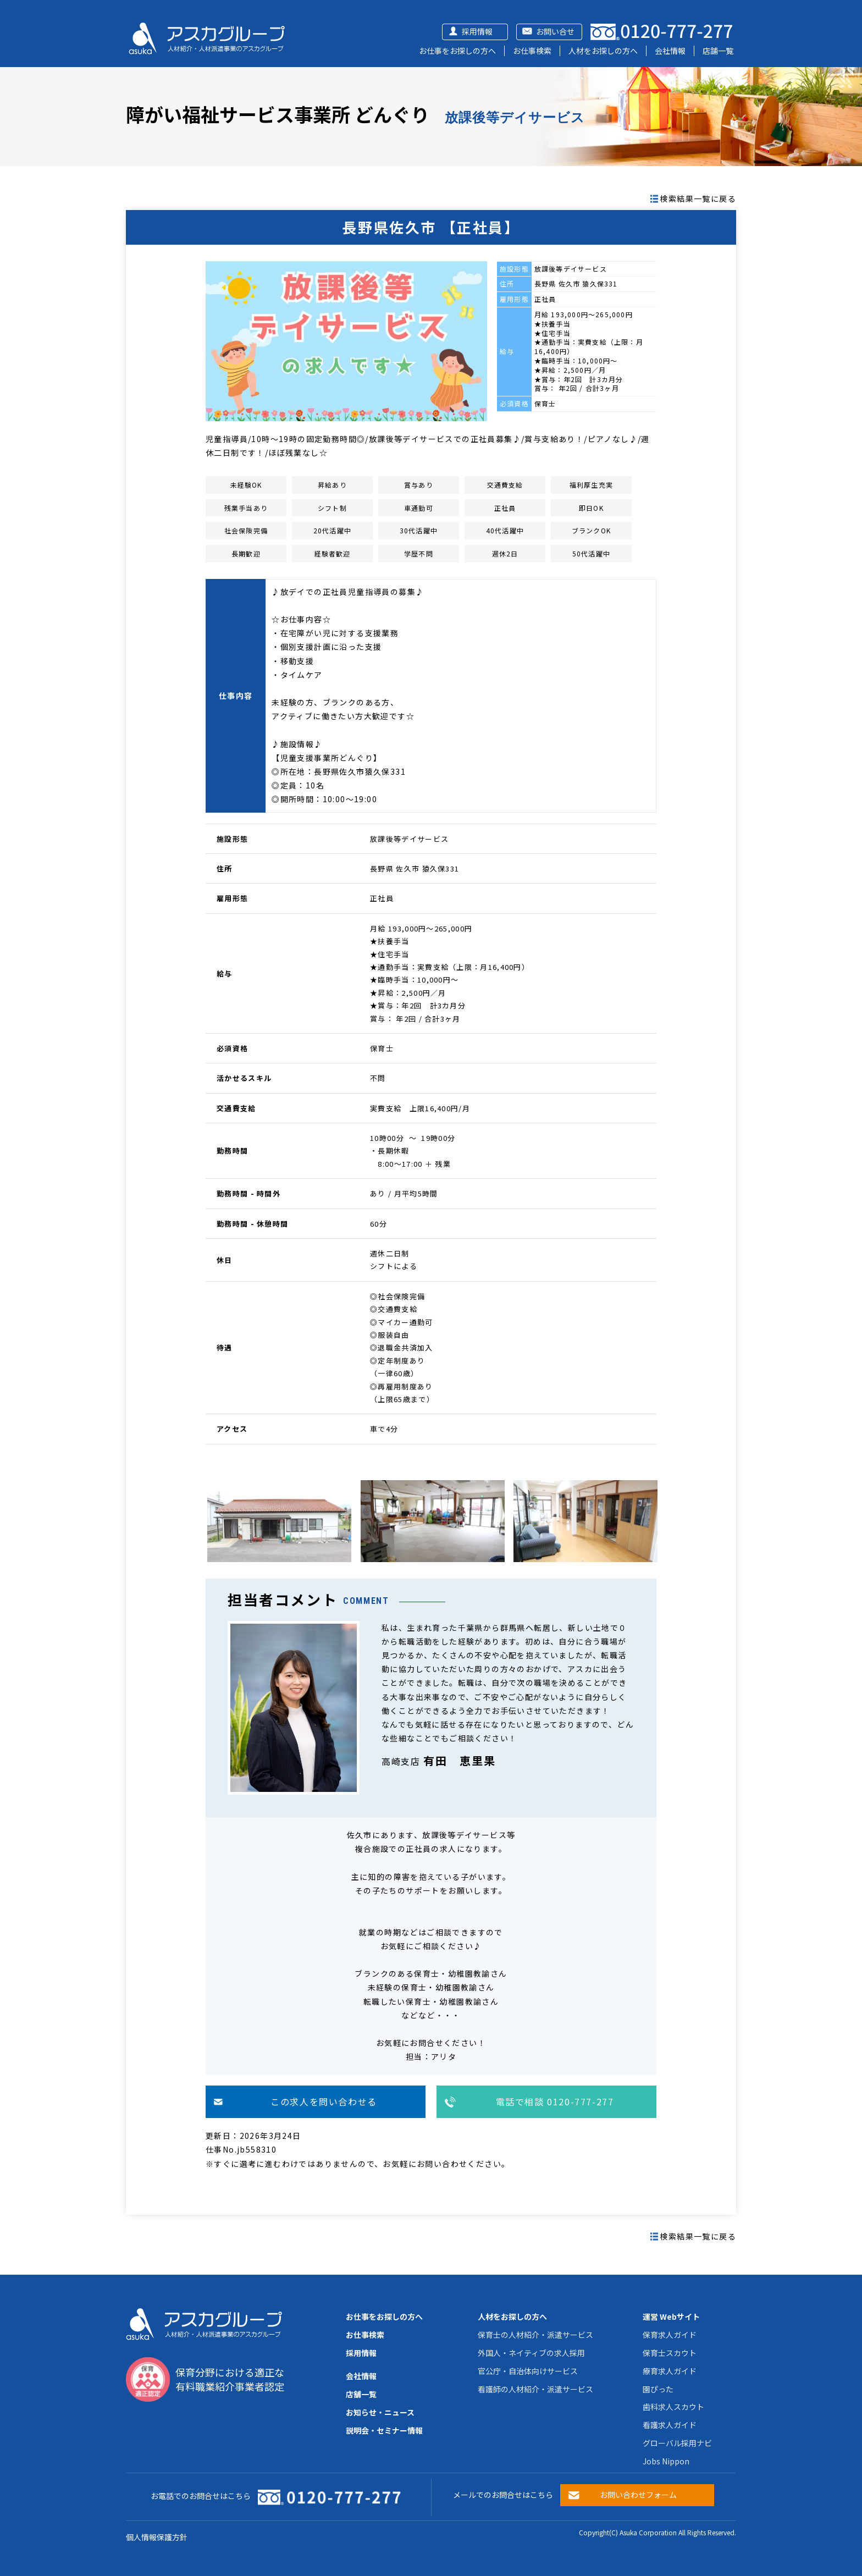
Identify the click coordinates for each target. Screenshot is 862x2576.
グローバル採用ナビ (677, 2442)
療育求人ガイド (670, 2370)
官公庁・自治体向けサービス (528, 2370)
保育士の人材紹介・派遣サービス (535, 2334)
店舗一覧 (718, 50)
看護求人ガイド (670, 2424)
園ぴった (658, 2389)
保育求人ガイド (670, 2334)
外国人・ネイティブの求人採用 (531, 2352)
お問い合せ (555, 31)
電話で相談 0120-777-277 (555, 2101)
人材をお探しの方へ (603, 50)
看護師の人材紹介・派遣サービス (535, 2389)
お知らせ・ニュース (380, 2412)
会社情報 (670, 50)
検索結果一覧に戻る (698, 198)
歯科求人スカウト (673, 2406)
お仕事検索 (532, 50)
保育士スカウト (670, 2352)
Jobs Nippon (666, 2461)
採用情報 (477, 31)
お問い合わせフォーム (638, 2494)
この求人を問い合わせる (323, 2101)
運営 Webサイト (671, 2316)
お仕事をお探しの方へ (457, 50)
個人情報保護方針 (156, 2536)
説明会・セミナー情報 (384, 2430)
